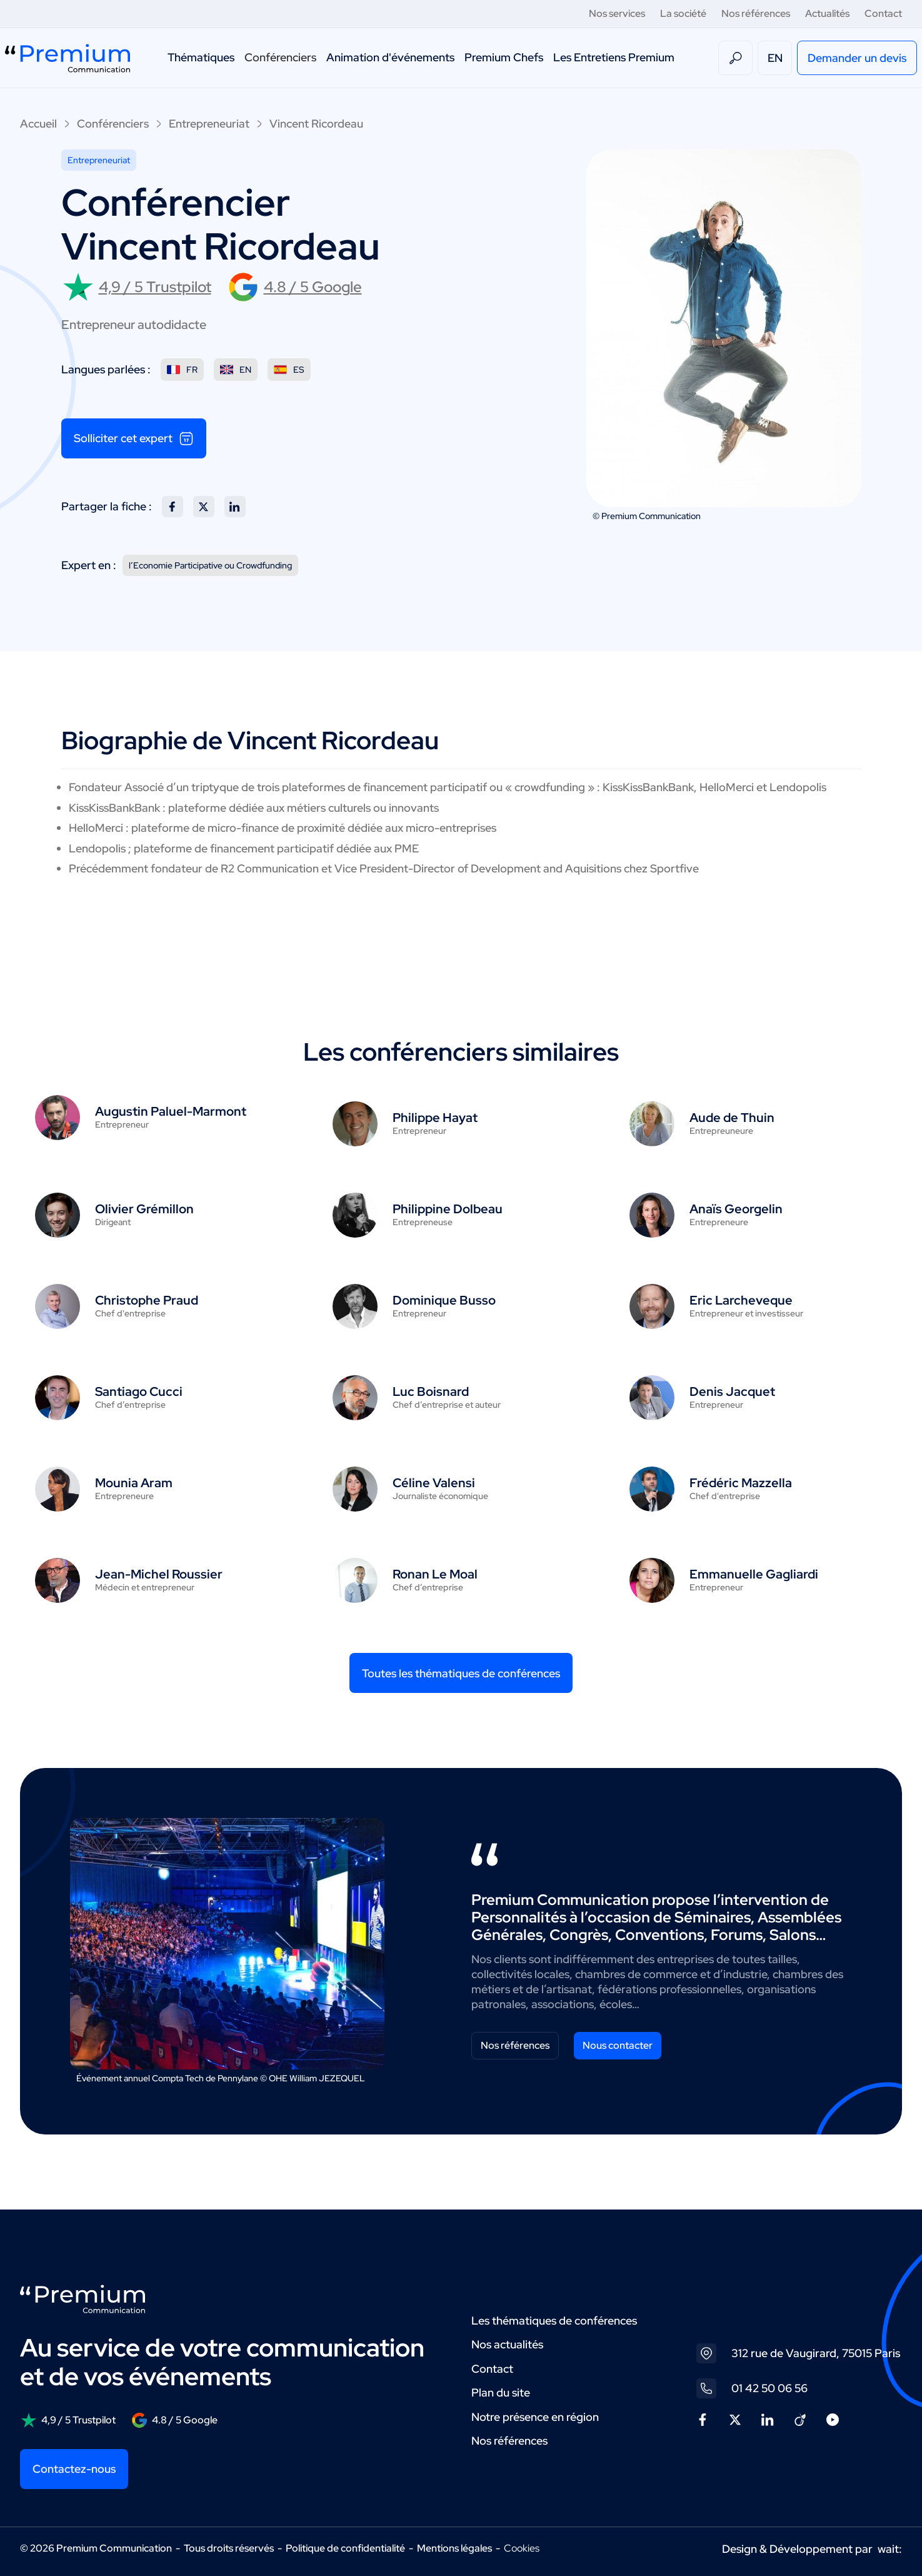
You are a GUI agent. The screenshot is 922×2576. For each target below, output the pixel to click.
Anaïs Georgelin (736, 1209)
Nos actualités (507, 2344)
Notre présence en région (535, 2417)
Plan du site (500, 2392)
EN (775, 58)
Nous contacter (618, 2045)
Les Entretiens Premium (613, 57)
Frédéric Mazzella (740, 1483)
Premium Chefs (503, 57)
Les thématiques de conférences (554, 2320)
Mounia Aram (134, 1483)
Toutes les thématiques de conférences (461, 1673)
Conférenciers (280, 57)
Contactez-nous (74, 2469)
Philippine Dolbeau (448, 1209)
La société (683, 13)
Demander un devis (857, 58)
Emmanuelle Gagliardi (753, 1574)
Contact (883, 13)
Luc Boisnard (431, 1391)
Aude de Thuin (731, 1117)
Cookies (521, 2548)
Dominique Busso (444, 1300)
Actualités (827, 13)
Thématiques (201, 57)
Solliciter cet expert (134, 438)
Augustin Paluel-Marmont (170, 1111)
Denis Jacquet (732, 1391)
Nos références (755, 13)
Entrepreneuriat (209, 123)
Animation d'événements (390, 57)
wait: (890, 2549)
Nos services (617, 13)
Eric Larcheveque (741, 1300)
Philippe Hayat (435, 1117)
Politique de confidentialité (345, 2548)
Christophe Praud (146, 1300)
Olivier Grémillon (144, 1209)
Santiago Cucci (139, 1391)
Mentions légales (454, 2548)
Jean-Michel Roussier (159, 1574)
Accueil (38, 123)
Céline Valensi (434, 1483)
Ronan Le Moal (435, 1574)
